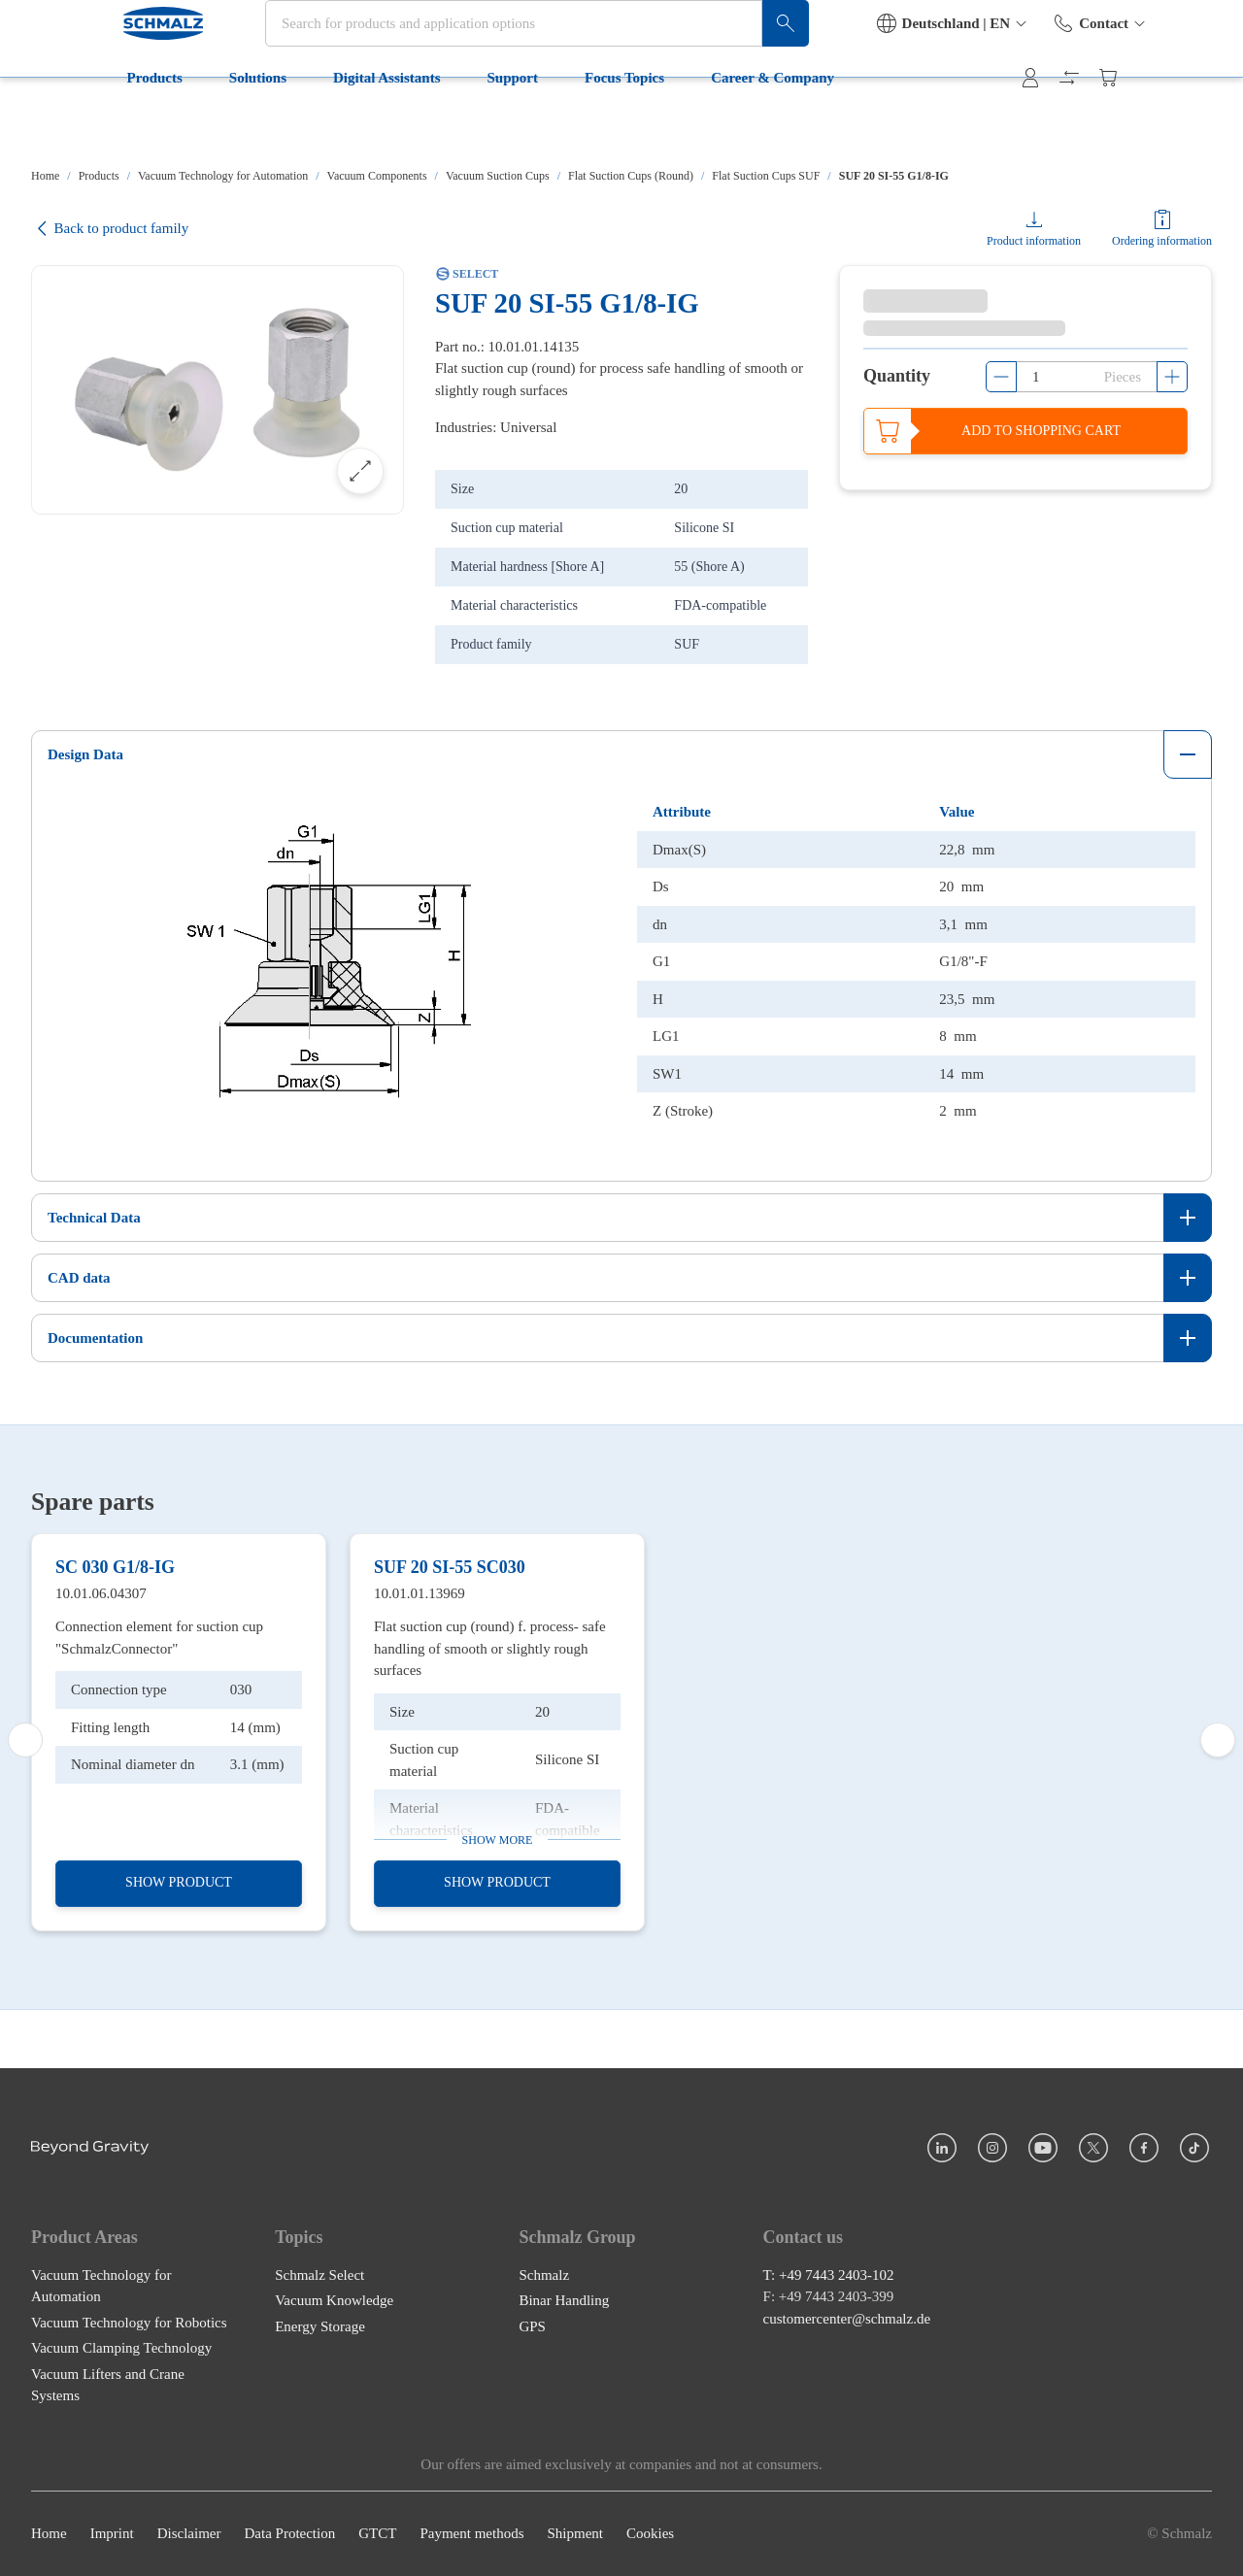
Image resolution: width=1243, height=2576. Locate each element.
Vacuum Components (377, 176)
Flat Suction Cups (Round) (630, 176)
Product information (1034, 241)
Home (45, 176)
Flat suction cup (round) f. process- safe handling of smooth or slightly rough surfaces (490, 1838)
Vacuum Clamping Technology (121, 2480)
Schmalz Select (319, 2407)
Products (74, 124)
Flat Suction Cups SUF (766, 176)
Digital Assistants (306, 124)
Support (432, 124)
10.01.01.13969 (419, 1783)
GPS (532, 2458)
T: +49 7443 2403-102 (828, 2407)
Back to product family (109, 228)
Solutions (177, 124)
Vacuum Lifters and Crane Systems (108, 2517)
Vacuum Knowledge (334, 2432)
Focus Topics (543, 124)
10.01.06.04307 (101, 1783)
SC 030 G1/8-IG (115, 1757)
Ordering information (1162, 241)
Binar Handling (564, 2432)
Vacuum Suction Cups (498, 176)
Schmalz (544, 2407)
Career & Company (693, 124)
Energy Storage (320, 2458)
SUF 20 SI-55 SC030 (449, 1757)
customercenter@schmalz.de (847, 2451)
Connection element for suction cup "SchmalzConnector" (159, 1828)
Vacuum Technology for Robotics (129, 2454)
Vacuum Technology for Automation (223, 176)
